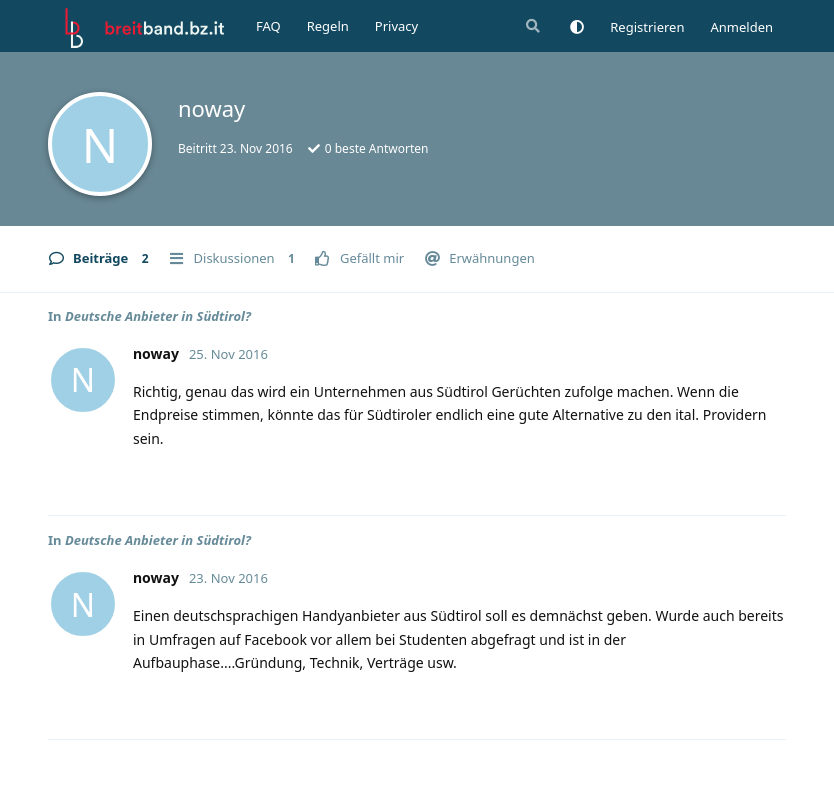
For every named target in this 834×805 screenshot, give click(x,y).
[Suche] (531, 26)
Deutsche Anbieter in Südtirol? (158, 316)
